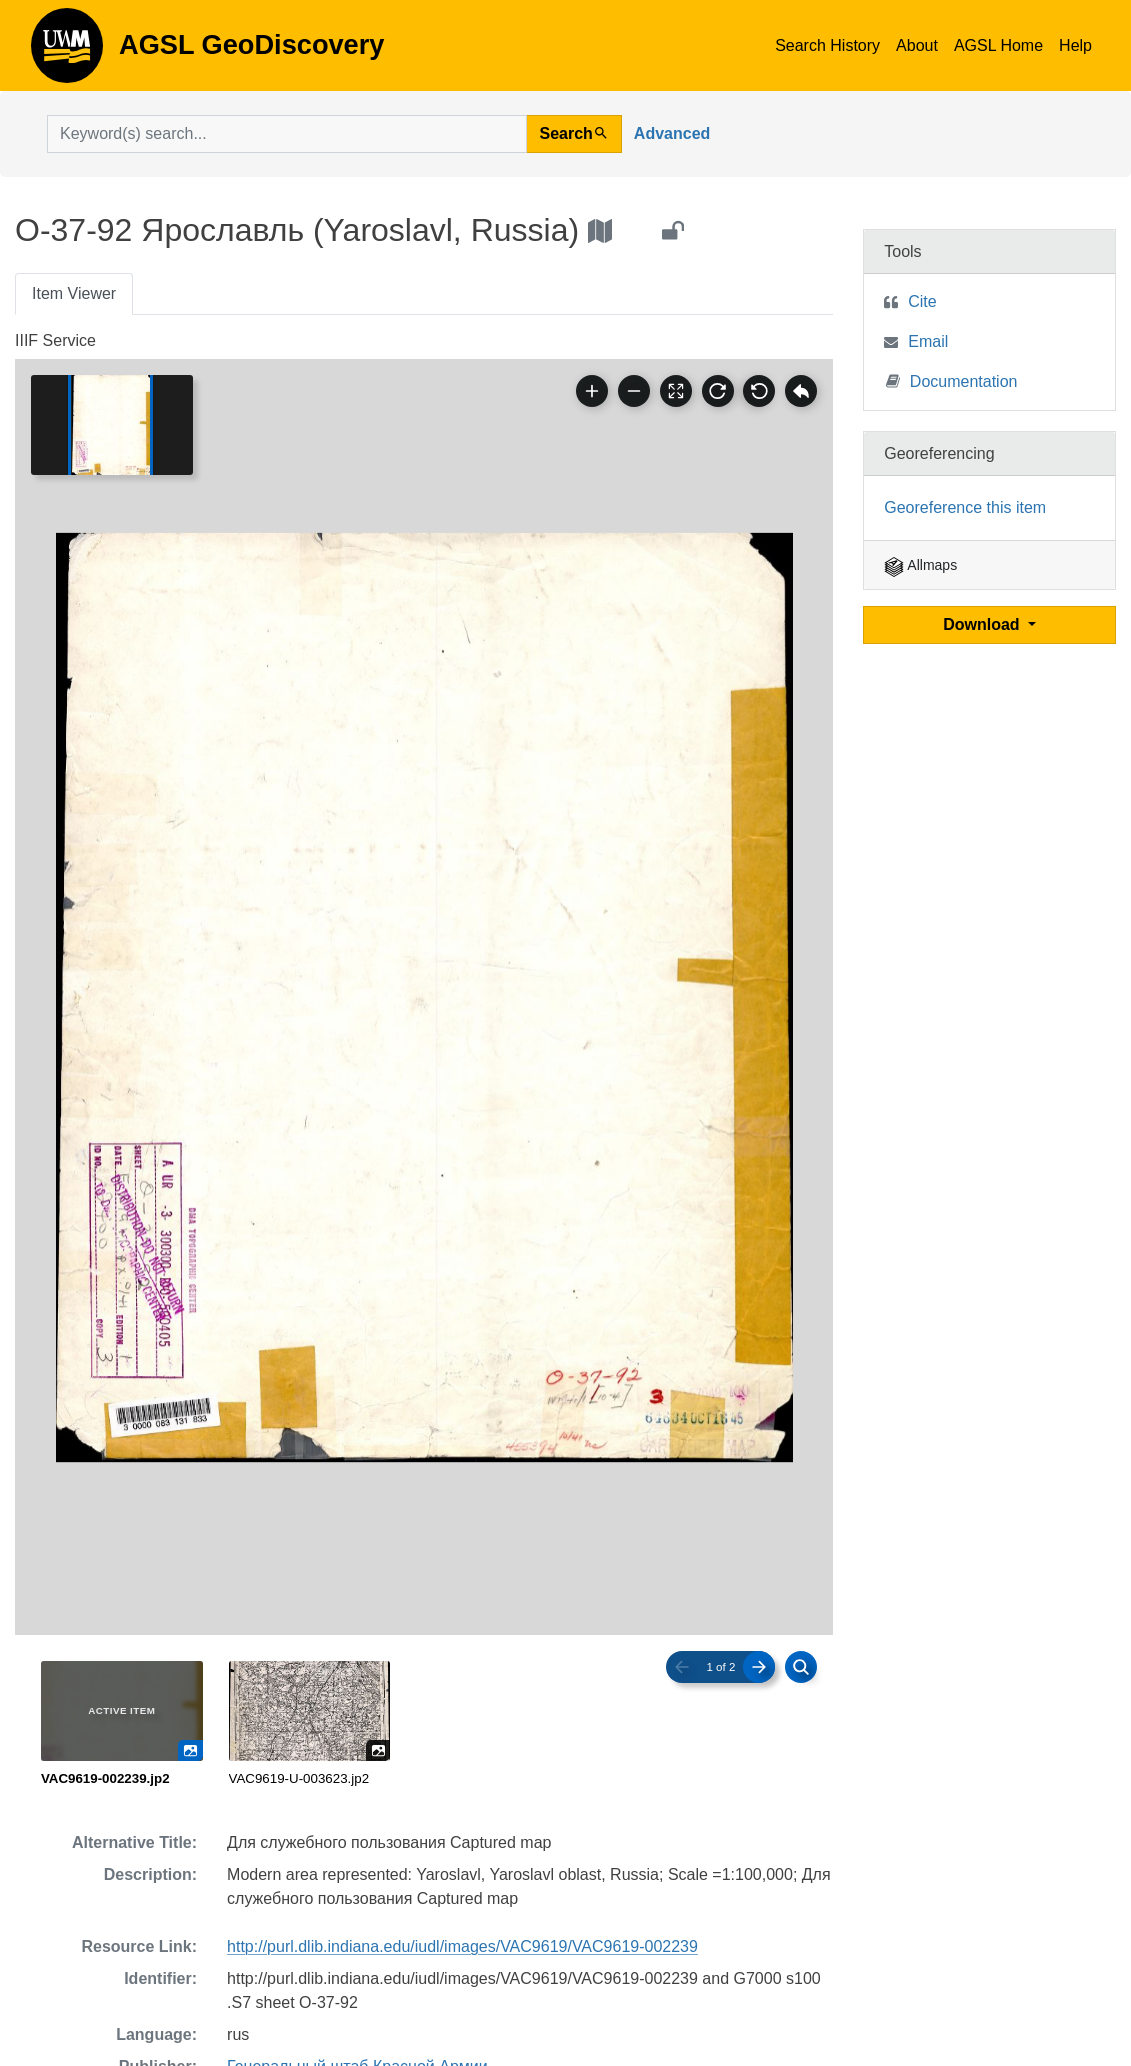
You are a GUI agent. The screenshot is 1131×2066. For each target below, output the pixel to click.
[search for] (287, 134)
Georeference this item (965, 507)
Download (983, 624)
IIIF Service (55, 340)
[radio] (122, 1725)
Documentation (952, 380)
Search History (827, 45)
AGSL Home (998, 45)
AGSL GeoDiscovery (67, 52)
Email (928, 341)
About (917, 45)
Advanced (672, 133)
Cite (922, 301)
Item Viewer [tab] (74, 293)
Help (1075, 45)
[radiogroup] (424, 1725)
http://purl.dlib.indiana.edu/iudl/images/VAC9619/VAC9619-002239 (462, 1946)
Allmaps (920, 565)
